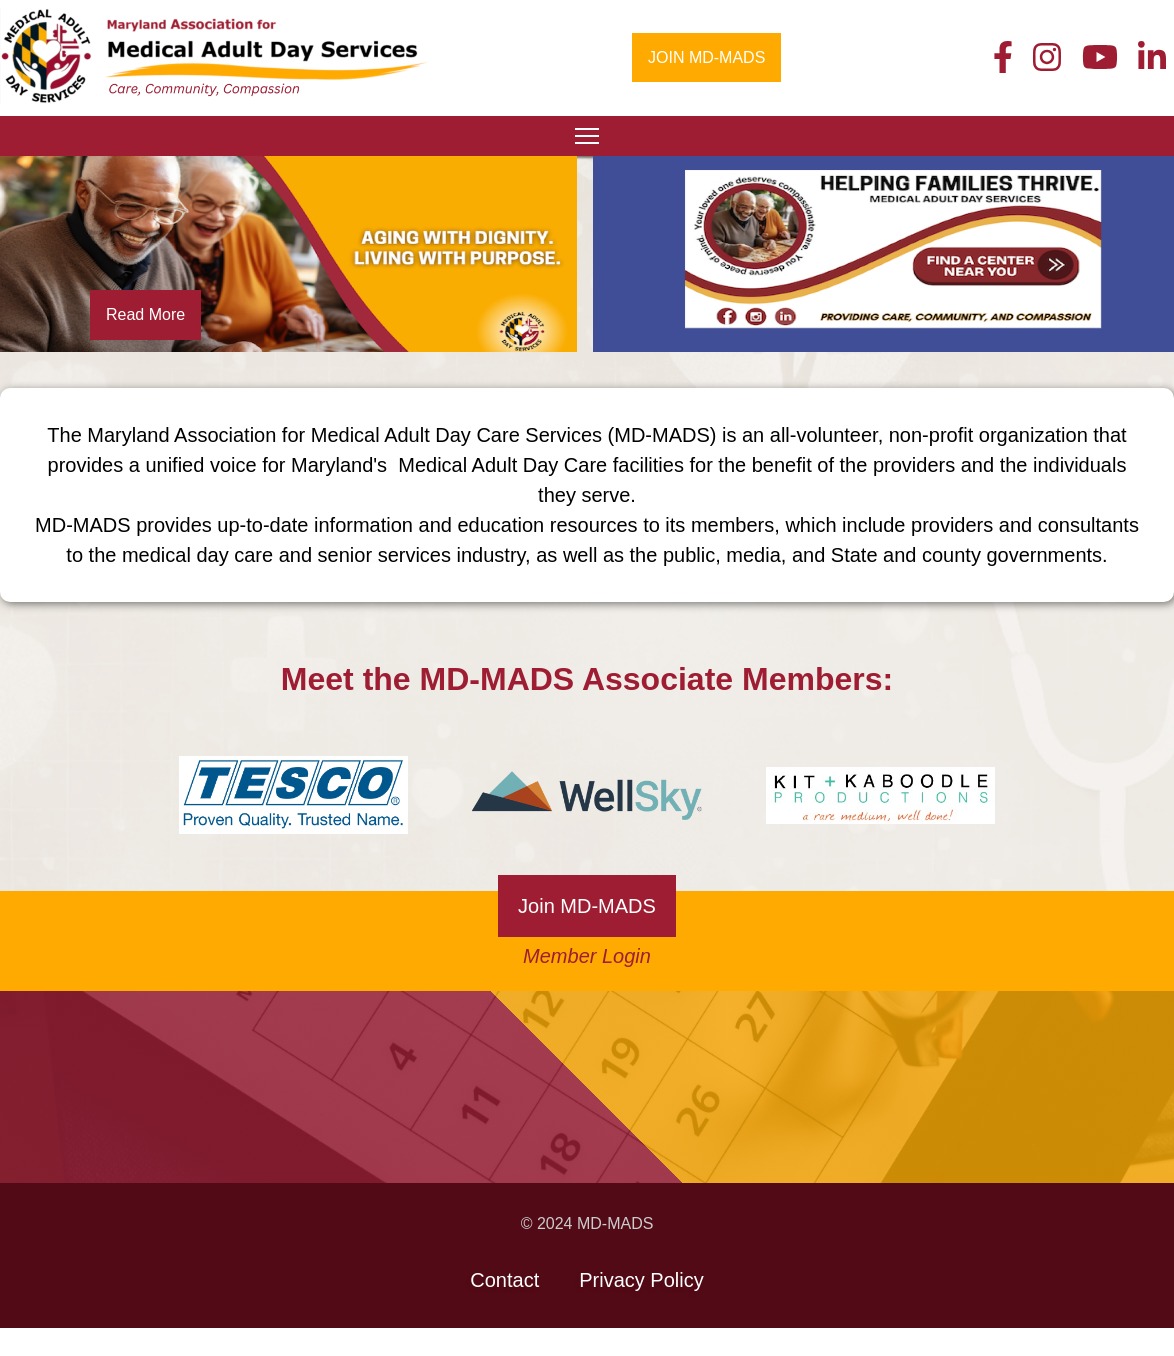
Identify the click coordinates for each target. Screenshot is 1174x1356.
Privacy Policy (641, 1280)
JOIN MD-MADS (706, 57)
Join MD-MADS (587, 906)
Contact (504, 1280)
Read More (145, 314)
